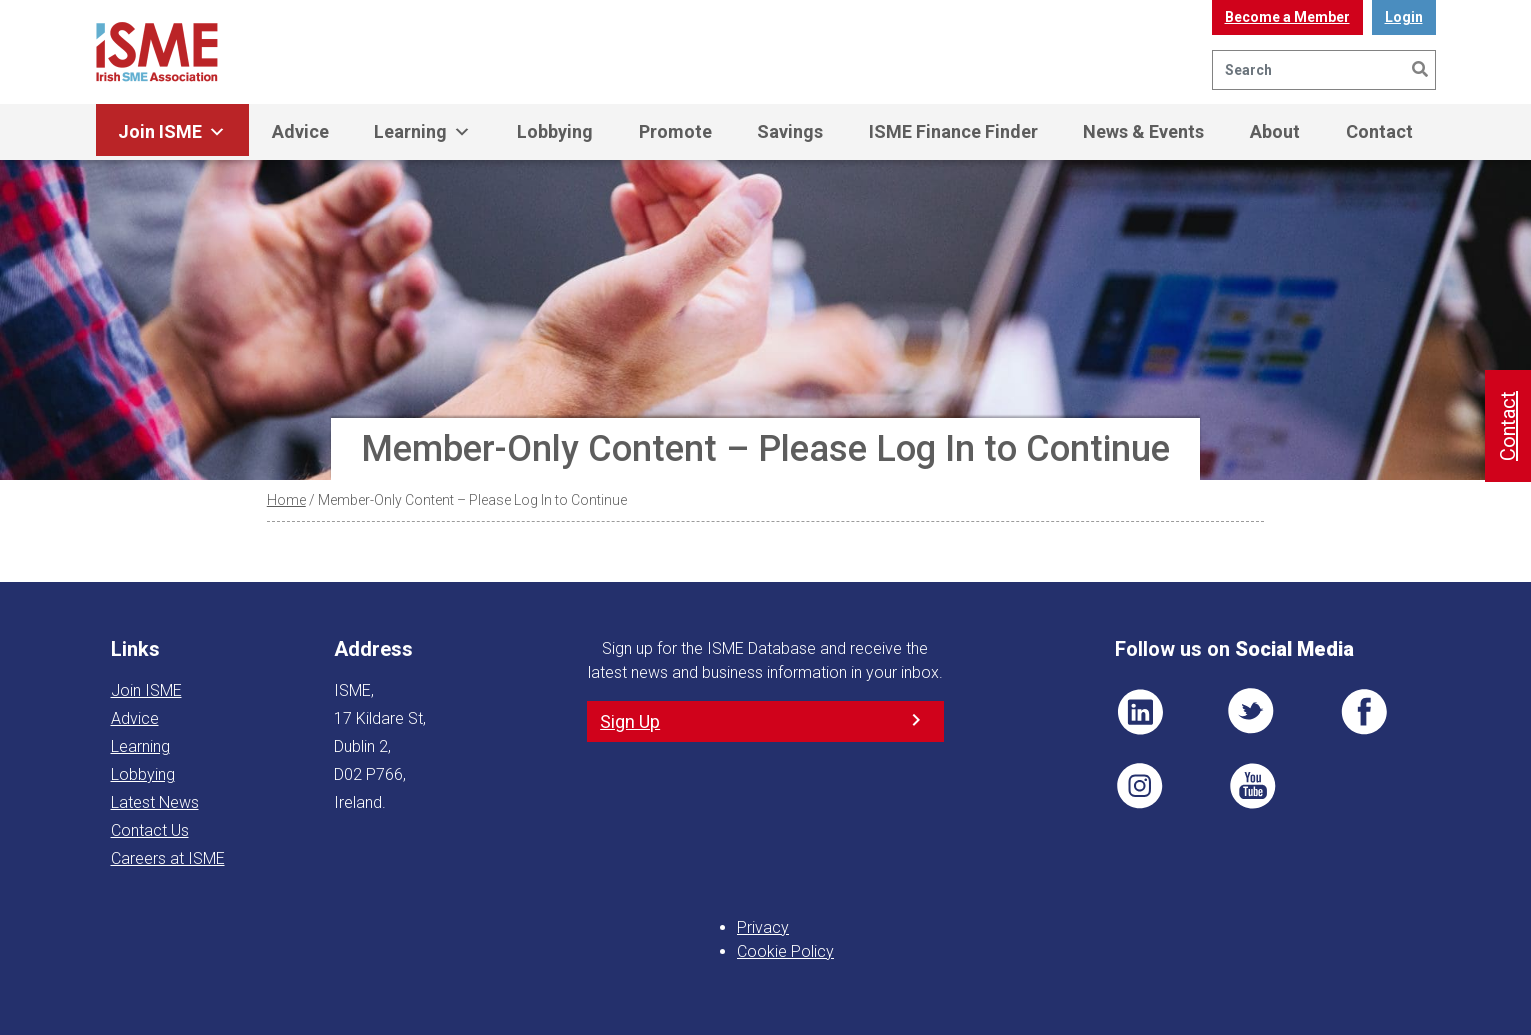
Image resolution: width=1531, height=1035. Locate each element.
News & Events (1143, 131)
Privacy (763, 927)
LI (1140, 712)
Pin (1140, 786)
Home (286, 500)
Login (1404, 17)
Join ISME (172, 132)
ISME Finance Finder (953, 131)
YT (1252, 786)
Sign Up (630, 721)
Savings (790, 131)
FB (1364, 712)
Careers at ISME (168, 858)
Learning (422, 132)
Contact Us (150, 830)
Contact (1379, 131)
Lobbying (555, 131)
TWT (1252, 712)
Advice (300, 131)
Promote (675, 131)
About (1275, 131)
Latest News (155, 802)
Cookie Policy (785, 951)
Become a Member (1287, 17)
